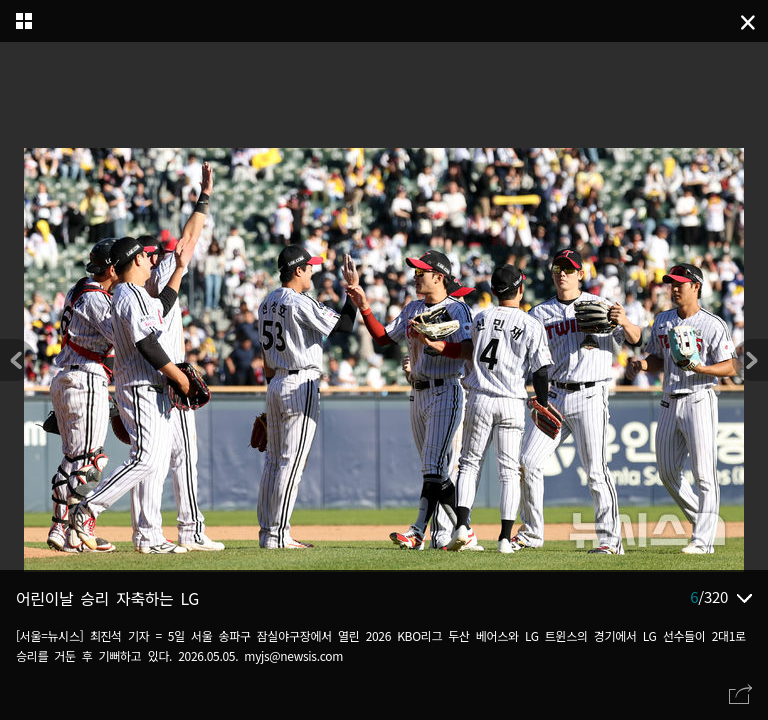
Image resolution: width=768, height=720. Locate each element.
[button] (750, 360)
